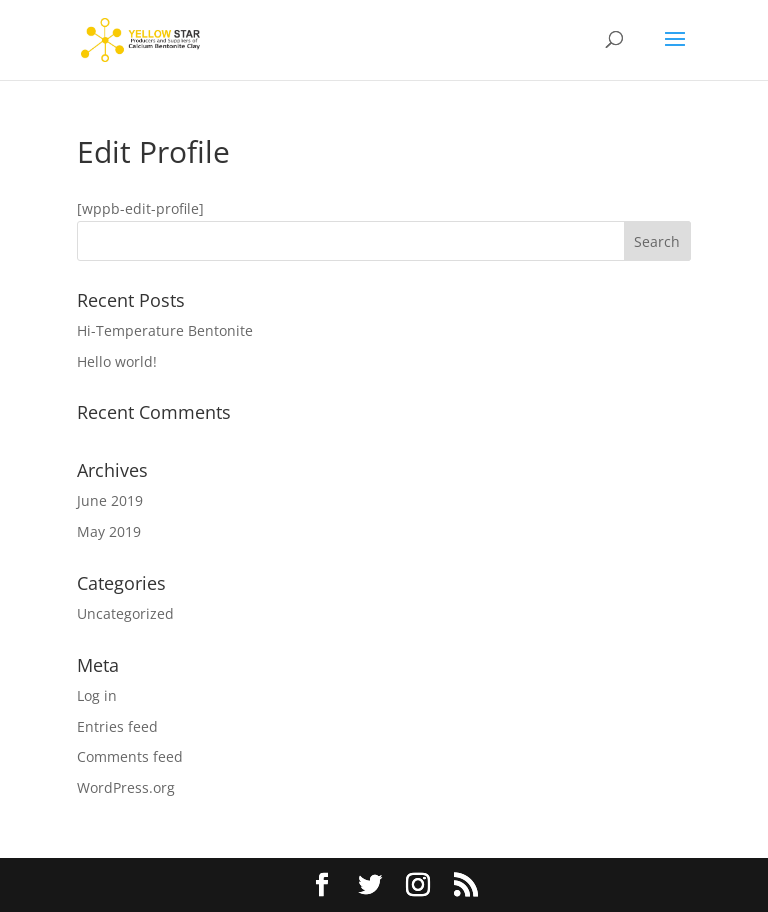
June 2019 (110, 500)
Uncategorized (125, 613)
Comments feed (130, 756)
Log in (97, 695)
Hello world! (117, 361)
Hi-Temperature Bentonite (165, 330)
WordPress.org (126, 787)
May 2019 (109, 531)
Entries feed (117, 726)
